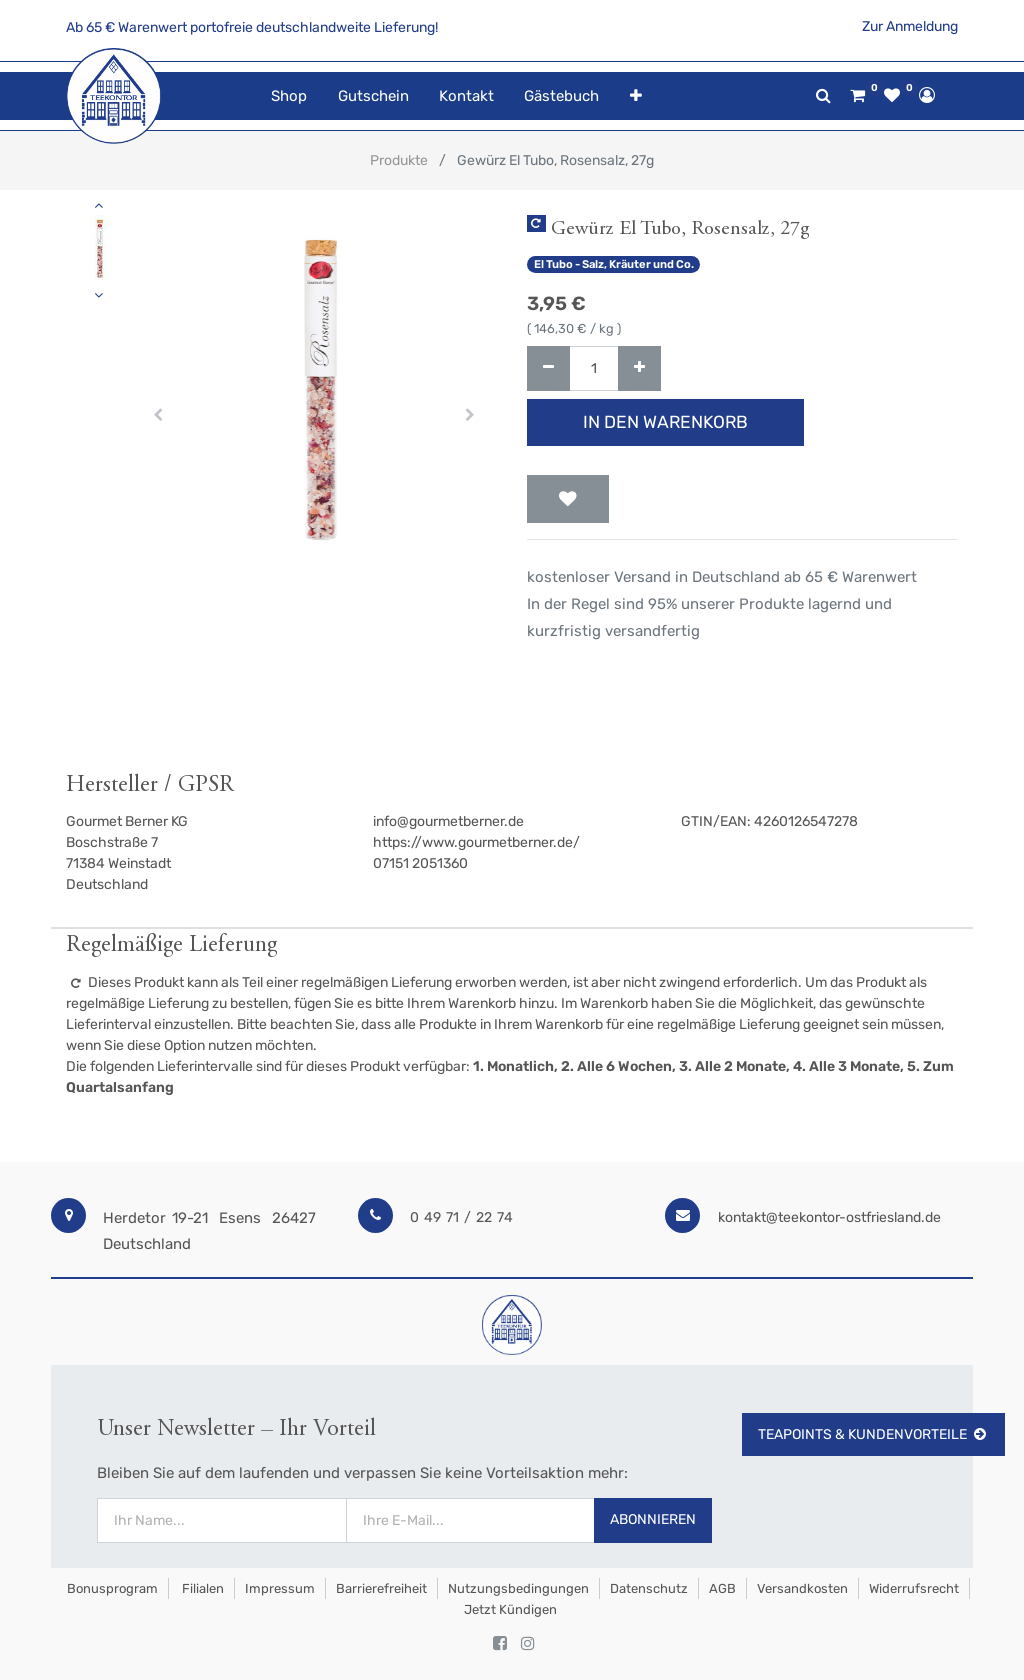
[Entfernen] (548, 368)
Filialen (201, 1588)
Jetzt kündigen (510, 1609)
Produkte (399, 160)
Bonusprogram (111, 1588)
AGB (722, 1588)
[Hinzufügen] (639, 368)
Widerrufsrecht (914, 1588)
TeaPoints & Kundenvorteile (873, 1434)
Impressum (280, 1588)
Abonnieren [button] (653, 1519)
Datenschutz (649, 1588)
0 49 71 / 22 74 (461, 1217)
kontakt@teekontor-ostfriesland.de (829, 1217)
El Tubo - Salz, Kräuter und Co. (614, 264)
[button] (635, 96)
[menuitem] (289, 96)
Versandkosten (802, 1588)
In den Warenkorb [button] (665, 422)
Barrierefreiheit (381, 1588)
